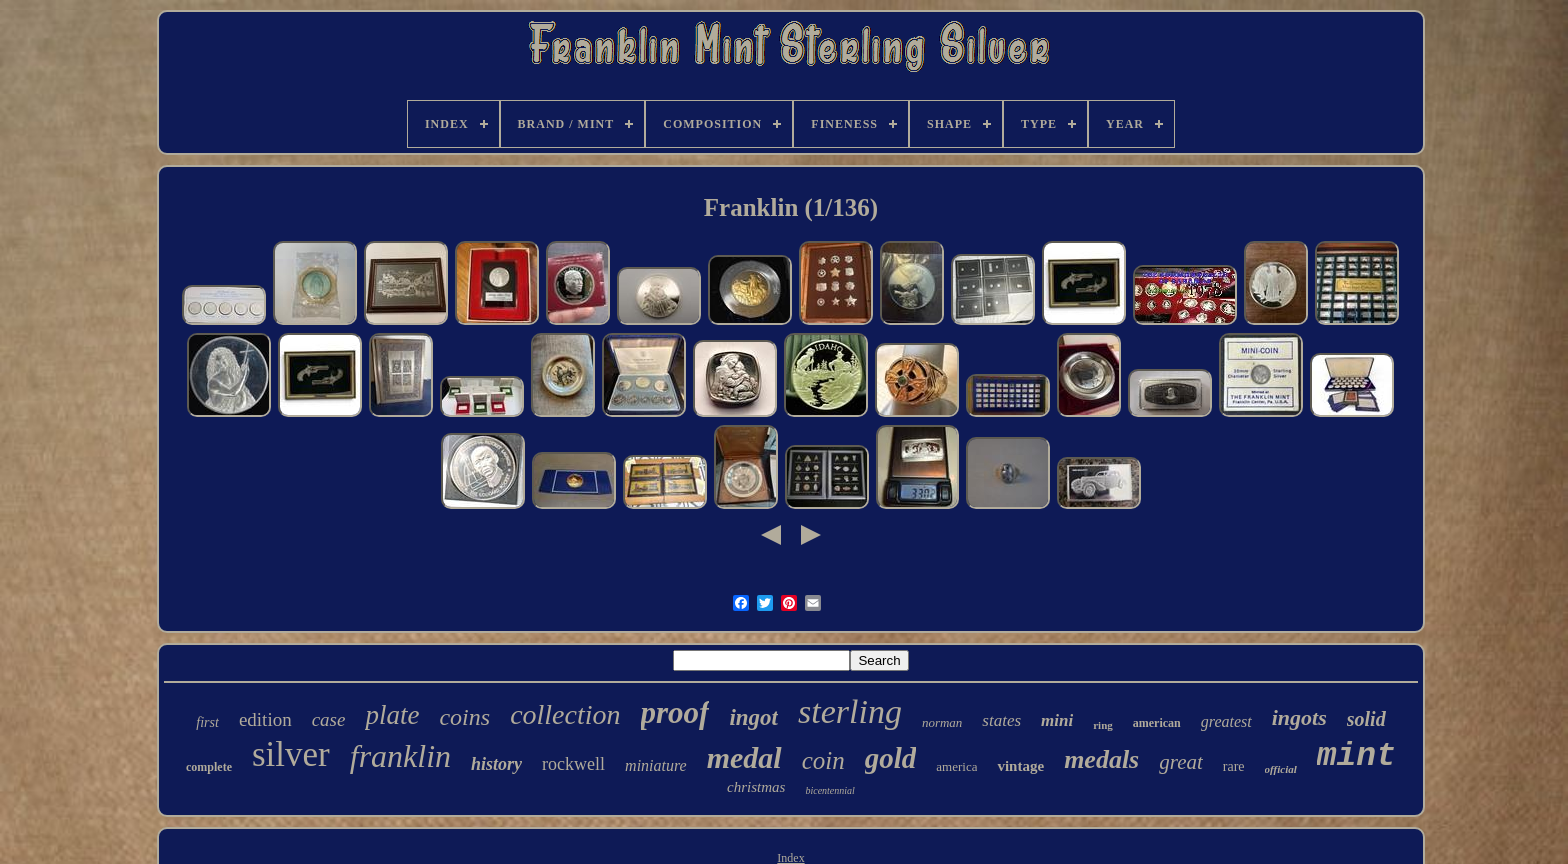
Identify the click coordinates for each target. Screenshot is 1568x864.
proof (675, 712)
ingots (1299, 717)
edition (265, 719)
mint (1356, 756)
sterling (850, 711)
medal (744, 757)
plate (392, 715)
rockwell (573, 764)
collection (565, 714)
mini (1057, 720)
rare (1234, 766)
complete (209, 767)
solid (1366, 719)
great (1181, 762)
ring (1103, 725)
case (329, 719)
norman (942, 722)
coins (464, 717)
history (496, 764)
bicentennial (829, 790)
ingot (753, 717)
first (207, 722)
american (1157, 723)
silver (291, 754)
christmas (756, 787)
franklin (400, 756)
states (1001, 720)
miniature (656, 765)
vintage (1020, 766)
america (956, 766)
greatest (1226, 721)
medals (1101, 759)
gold (891, 758)
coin (823, 760)
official (1281, 769)
